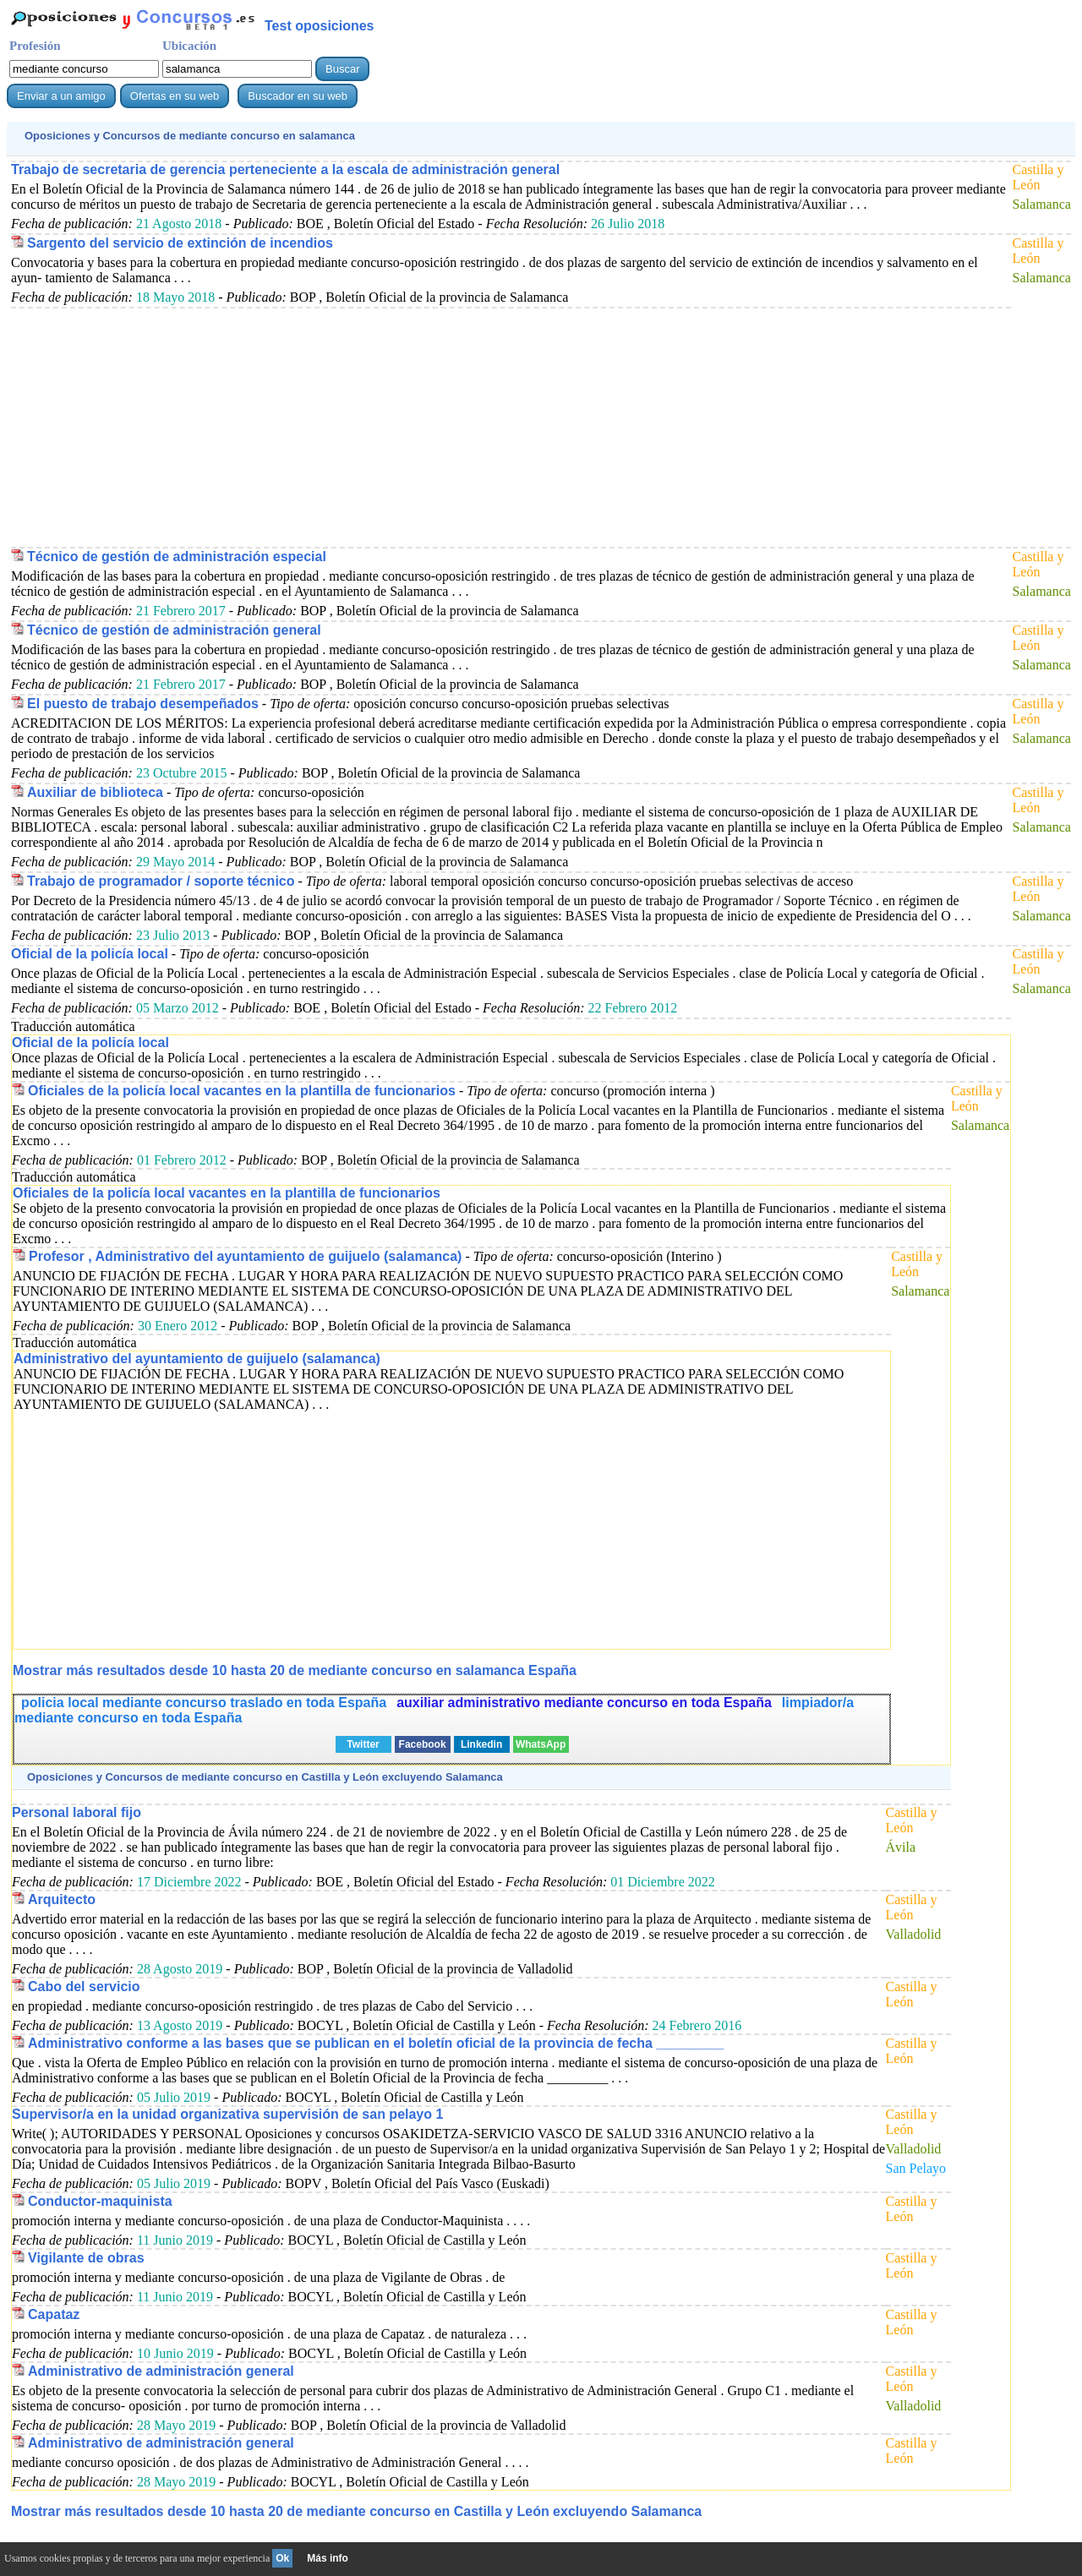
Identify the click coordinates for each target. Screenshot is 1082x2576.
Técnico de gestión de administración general (174, 630)
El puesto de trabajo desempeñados (143, 703)
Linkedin (481, 1744)
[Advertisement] (507, 426)
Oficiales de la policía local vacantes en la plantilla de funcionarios (242, 1090)
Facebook (422, 1744)
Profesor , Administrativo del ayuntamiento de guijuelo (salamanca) (245, 1256)
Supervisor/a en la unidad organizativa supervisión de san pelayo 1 (227, 2114)
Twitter (363, 1744)
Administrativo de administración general (161, 2371)
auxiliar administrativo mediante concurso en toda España (584, 1702)
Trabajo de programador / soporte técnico (161, 881)
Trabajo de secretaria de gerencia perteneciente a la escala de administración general (285, 169)
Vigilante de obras (86, 2258)
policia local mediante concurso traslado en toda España (203, 1702)
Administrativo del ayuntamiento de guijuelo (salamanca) (197, 1358)
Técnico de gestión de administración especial (176, 556)
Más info (327, 2558)
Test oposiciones (319, 26)
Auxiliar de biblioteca (95, 792)
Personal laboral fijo (76, 1812)
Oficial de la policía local (89, 954)
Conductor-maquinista (100, 2201)
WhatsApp (541, 1744)
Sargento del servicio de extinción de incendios (180, 243)
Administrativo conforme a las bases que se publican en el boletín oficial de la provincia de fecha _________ (376, 2043)
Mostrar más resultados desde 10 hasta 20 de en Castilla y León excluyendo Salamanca (356, 2511)
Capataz (53, 2314)
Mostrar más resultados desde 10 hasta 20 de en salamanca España (295, 1670)
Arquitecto (62, 1899)
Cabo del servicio (84, 1986)
